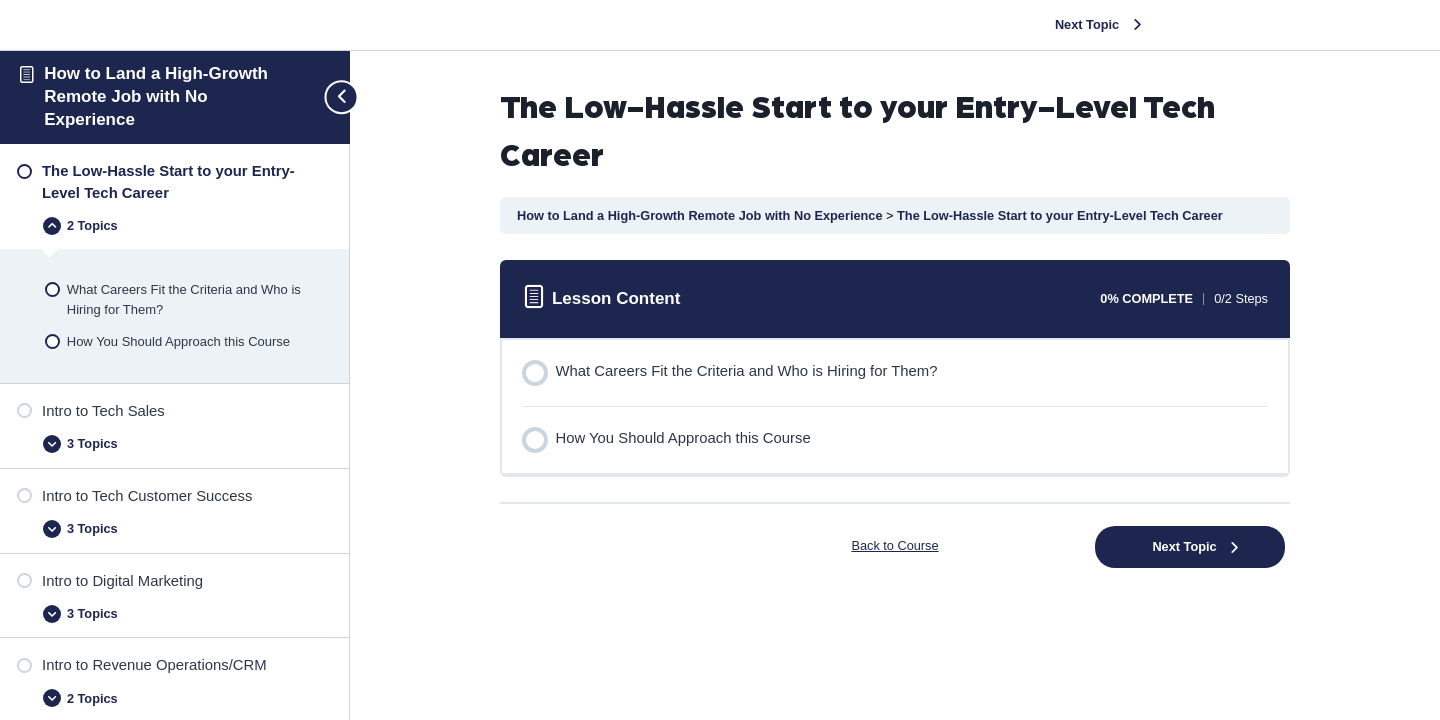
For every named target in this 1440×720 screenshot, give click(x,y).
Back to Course (894, 545)
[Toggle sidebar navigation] (333, 97)
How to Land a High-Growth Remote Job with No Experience (156, 96)
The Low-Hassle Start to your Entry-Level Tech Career (1060, 215)
